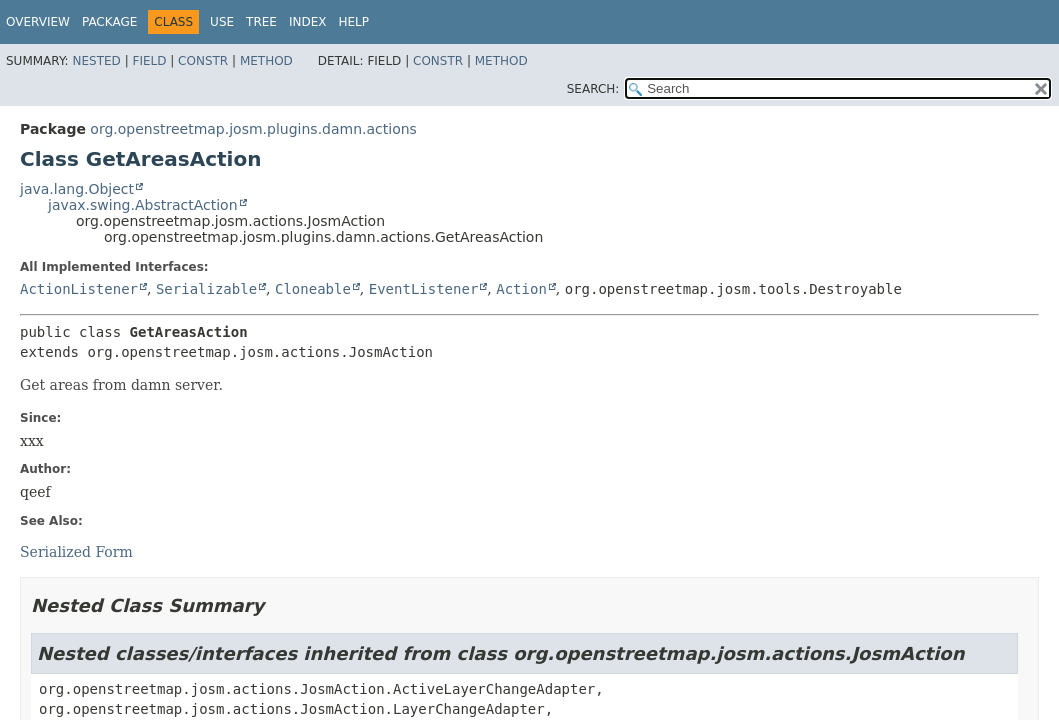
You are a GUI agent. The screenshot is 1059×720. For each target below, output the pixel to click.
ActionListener (79, 289)
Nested (96, 61)
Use (222, 22)
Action (521, 289)
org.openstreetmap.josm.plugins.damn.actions (253, 129)
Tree (261, 22)
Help (353, 22)
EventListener (424, 289)
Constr (203, 61)
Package (109, 22)
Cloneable (313, 289)
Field (149, 61)
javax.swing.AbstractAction (143, 205)
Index (308, 22)
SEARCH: (593, 89)
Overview (38, 22)
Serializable (206, 289)
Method (266, 61)
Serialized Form (76, 552)
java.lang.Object (77, 189)
